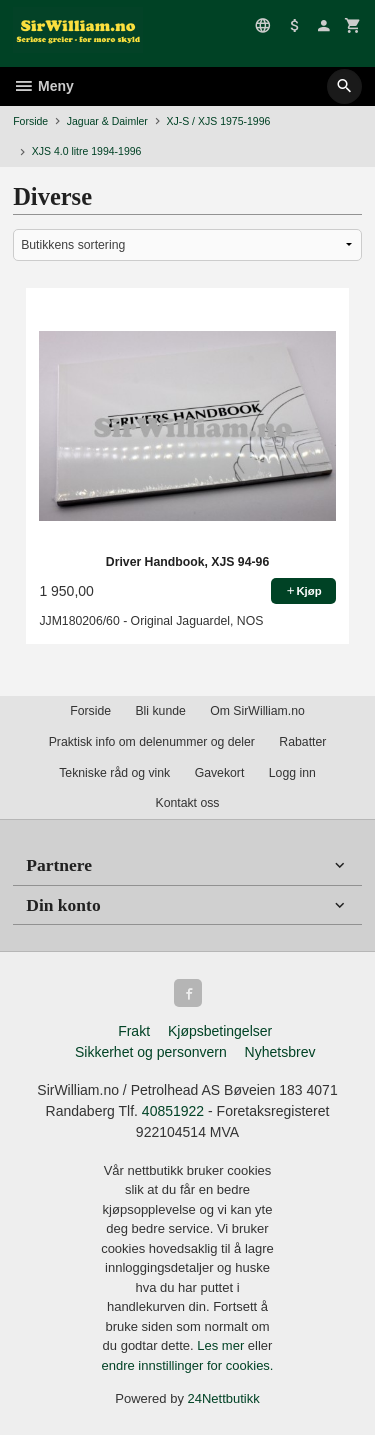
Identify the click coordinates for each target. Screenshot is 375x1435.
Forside (30, 121)
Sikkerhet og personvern (151, 1052)
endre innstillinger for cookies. (188, 1365)
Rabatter (302, 742)
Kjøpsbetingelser (220, 1031)
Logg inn (292, 773)
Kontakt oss (187, 803)
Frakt (134, 1031)
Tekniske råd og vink (114, 773)
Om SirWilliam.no (257, 711)
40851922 (173, 1111)
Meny (43, 86)
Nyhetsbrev (280, 1052)
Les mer (222, 1345)
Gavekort (220, 773)
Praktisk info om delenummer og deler (152, 742)
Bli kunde (160, 711)
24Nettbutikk (224, 1398)
